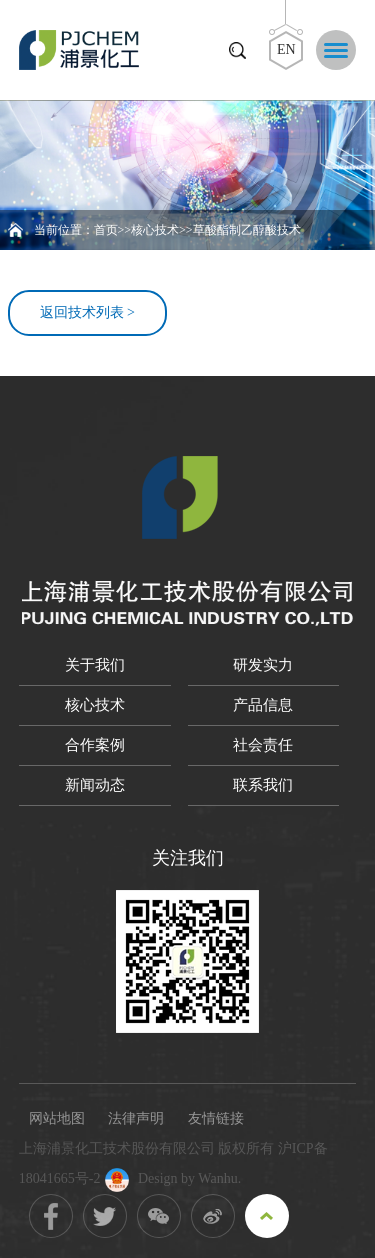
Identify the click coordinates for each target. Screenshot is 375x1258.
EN (286, 49)
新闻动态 (95, 785)
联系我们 (263, 785)
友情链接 (216, 1118)
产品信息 (263, 705)
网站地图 (57, 1118)
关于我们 (95, 665)
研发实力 (263, 665)
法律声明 (136, 1118)
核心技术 (155, 230)
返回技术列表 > (87, 312)
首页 (106, 230)
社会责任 (263, 745)
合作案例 (95, 745)
